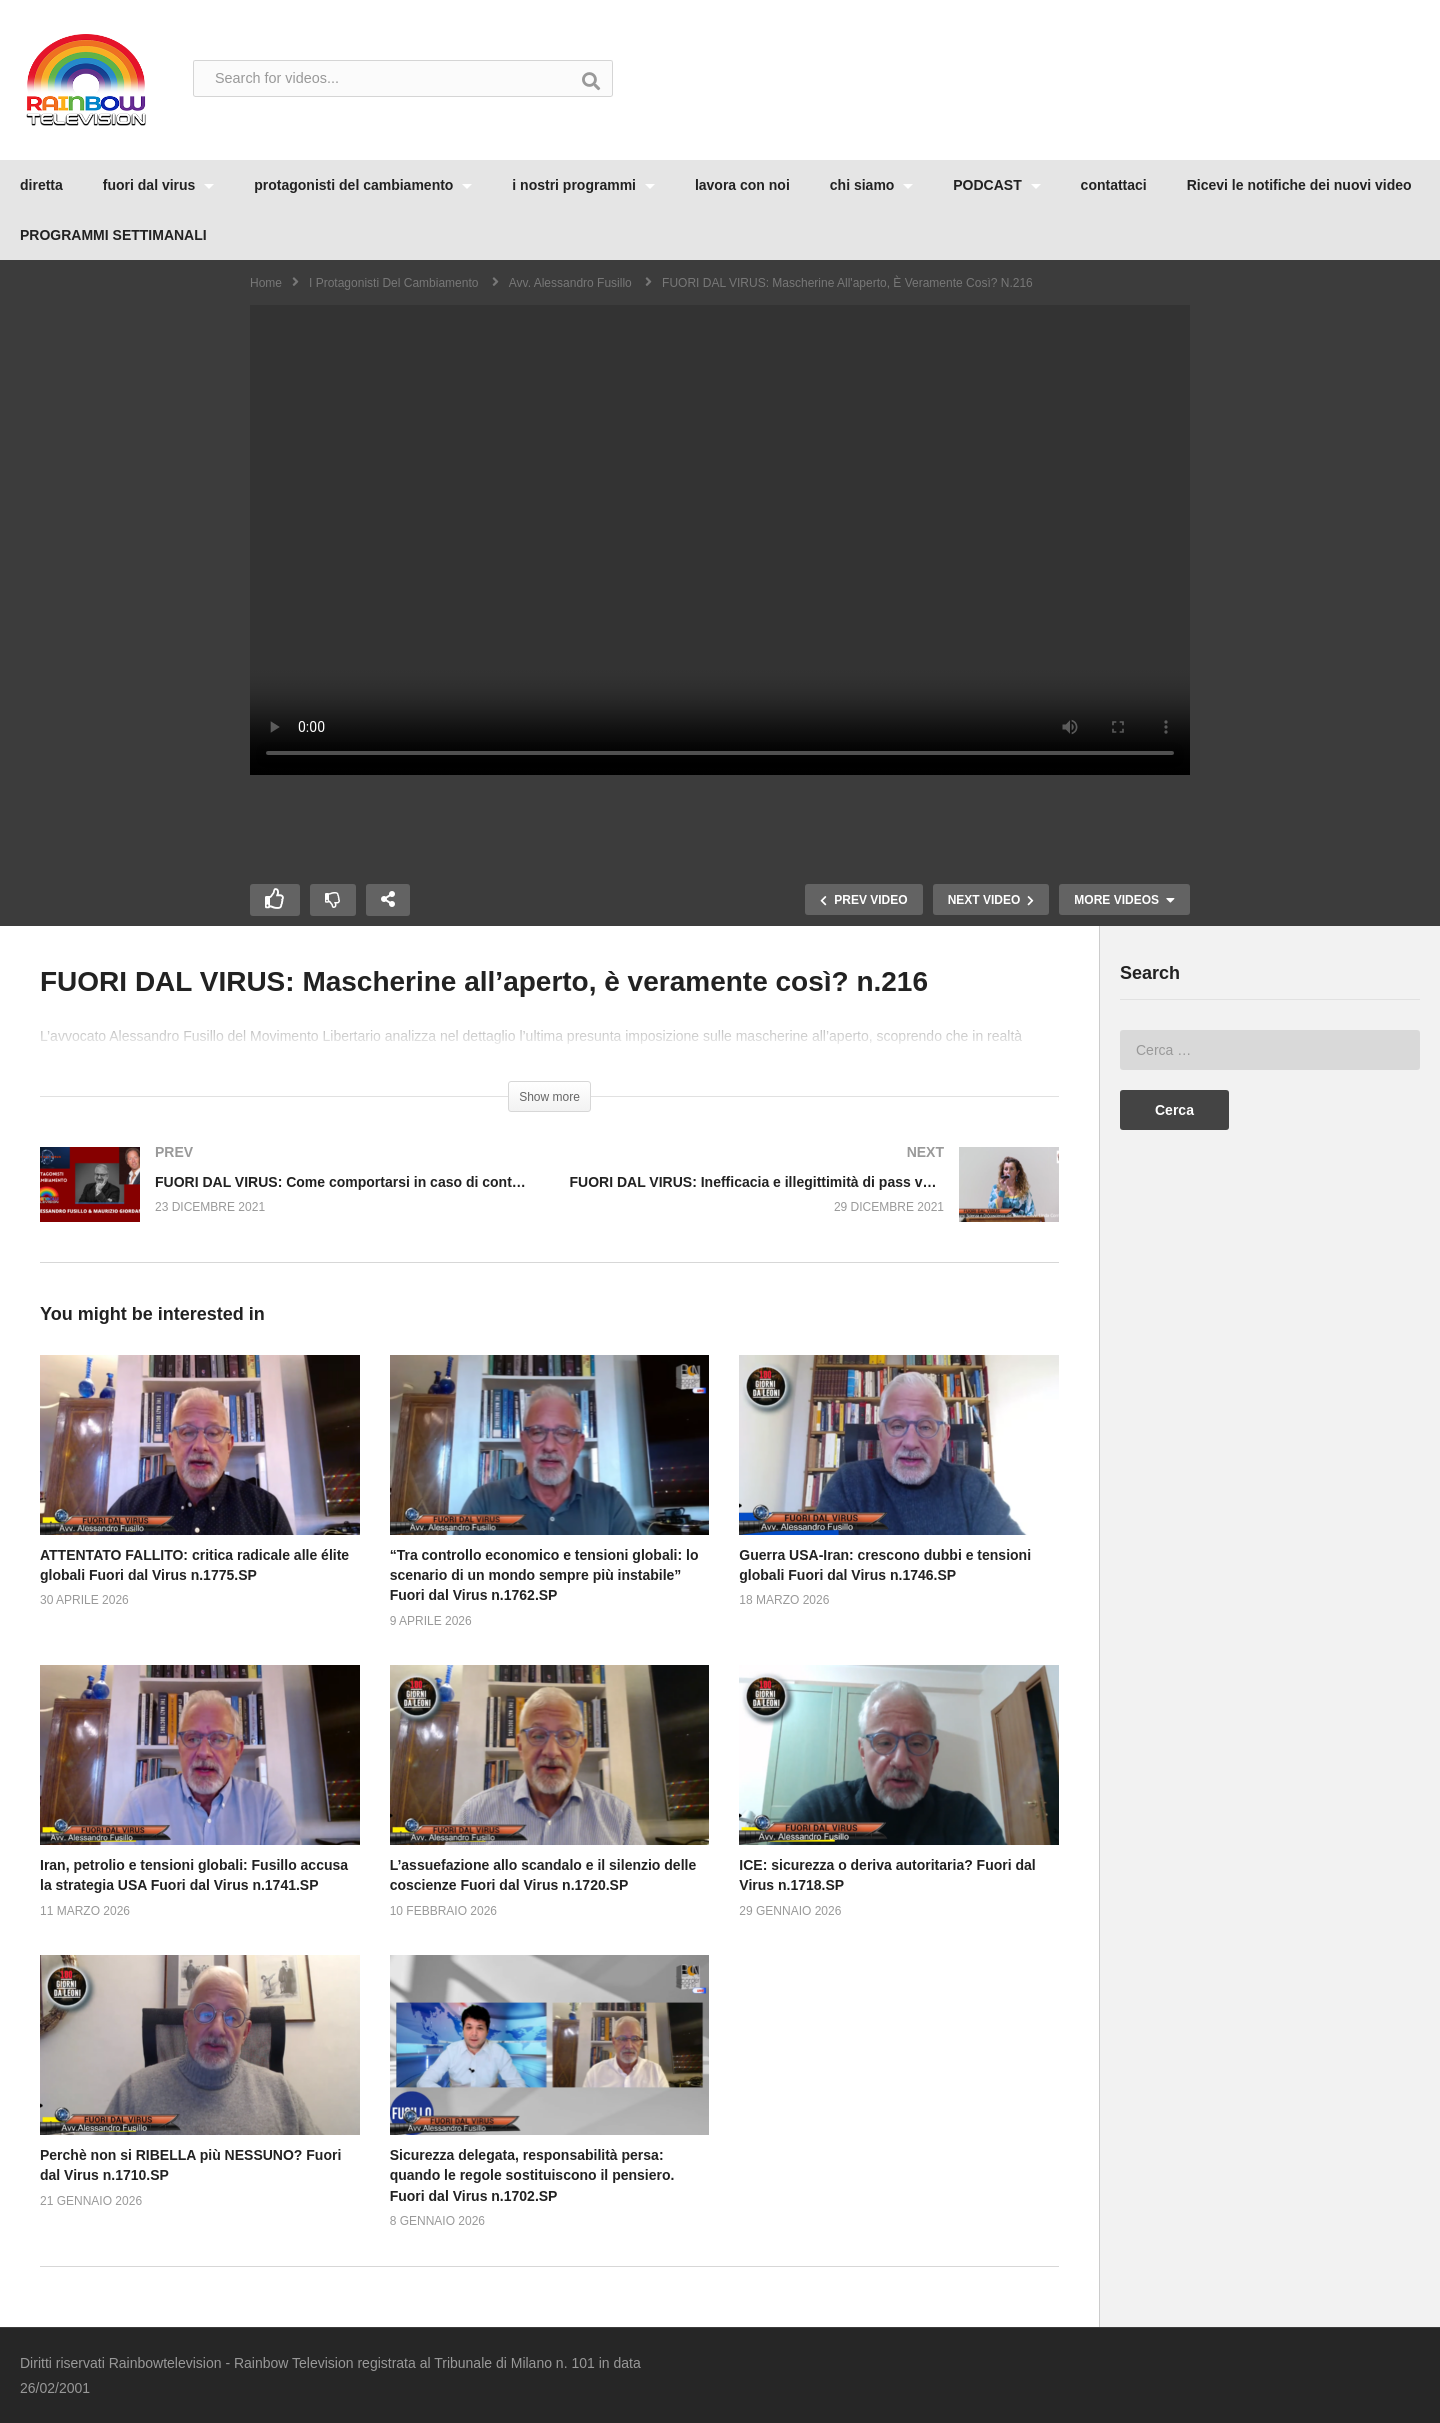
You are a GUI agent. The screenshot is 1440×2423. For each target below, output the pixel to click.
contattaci (1114, 185)
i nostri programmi (583, 185)
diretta (41, 185)
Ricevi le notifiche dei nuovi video (1299, 185)
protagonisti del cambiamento (363, 185)
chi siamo (871, 185)
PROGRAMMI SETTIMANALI (113, 235)
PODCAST (996, 185)
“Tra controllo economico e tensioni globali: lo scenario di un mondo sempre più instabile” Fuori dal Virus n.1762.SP (544, 1575)
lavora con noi (742, 185)
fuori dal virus (158, 185)
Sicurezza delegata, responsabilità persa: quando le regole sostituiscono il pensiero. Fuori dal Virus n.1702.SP (532, 2175)
